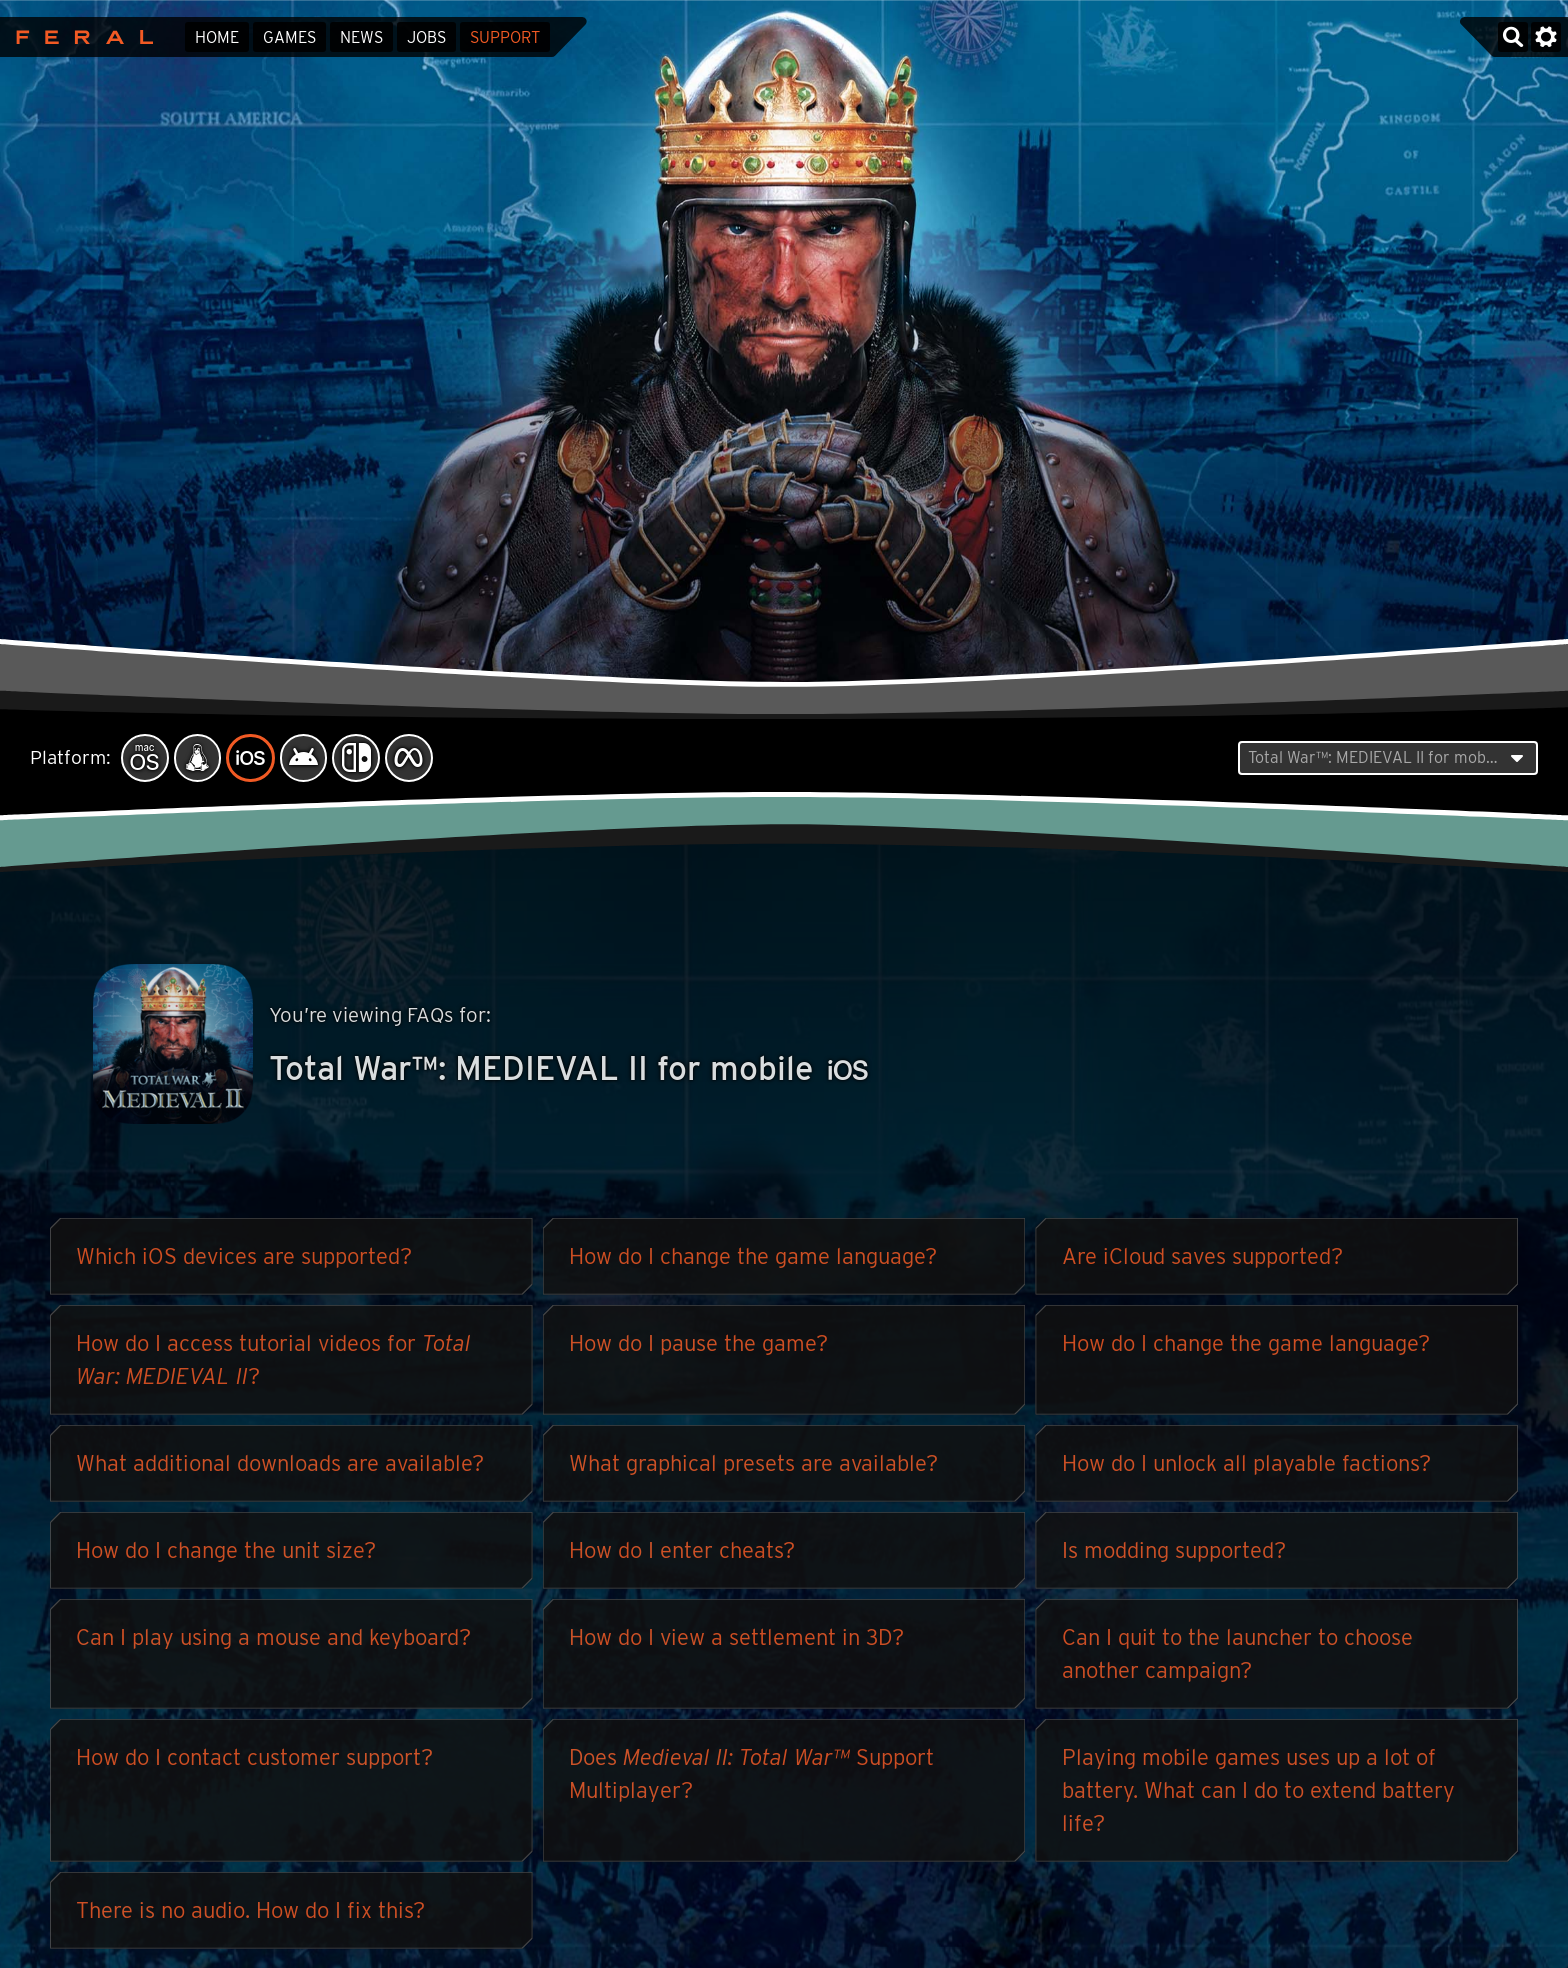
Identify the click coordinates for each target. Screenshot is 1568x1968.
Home (217, 37)
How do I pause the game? (698, 1348)
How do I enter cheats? (682, 1555)
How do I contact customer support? (254, 1762)
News (361, 37)
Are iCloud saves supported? (1202, 1261)
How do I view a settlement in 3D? (736, 1642)
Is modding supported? (1174, 1555)
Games (289, 37)
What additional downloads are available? (280, 1468)
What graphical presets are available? (753, 1468)
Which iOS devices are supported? (244, 1261)
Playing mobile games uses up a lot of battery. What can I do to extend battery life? (1258, 1795)
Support (505, 37)
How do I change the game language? (753, 1261)
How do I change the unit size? (226, 1555)
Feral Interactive (79, 37)
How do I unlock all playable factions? (1246, 1468)
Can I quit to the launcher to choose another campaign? (1237, 1658)
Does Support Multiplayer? (751, 1778)
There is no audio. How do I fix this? (250, 1915)
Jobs (426, 37)
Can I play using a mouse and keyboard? (273, 1642)
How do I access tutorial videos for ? (273, 1364)
